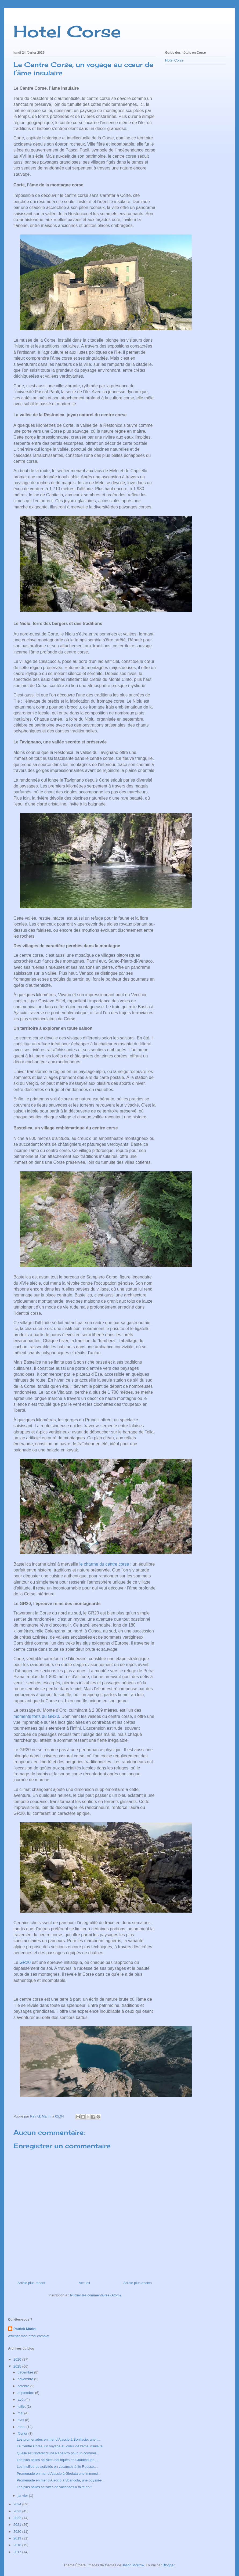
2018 (17, 2545)
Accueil (84, 2283)
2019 (17, 2538)
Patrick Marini (24, 2329)
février (23, 2434)
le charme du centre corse (104, 1564)
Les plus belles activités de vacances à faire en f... (55, 2487)
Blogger (169, 2565)
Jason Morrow (133, 2565)
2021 (17, 2525)
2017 (17, 2552)
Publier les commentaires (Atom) (95, 2295)
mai (21, 2413)
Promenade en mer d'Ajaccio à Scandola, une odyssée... (60, 2480)
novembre (26, 2379)
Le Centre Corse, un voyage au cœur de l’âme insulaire (59, 2446)
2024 (17, 2504)
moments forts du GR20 (36, 1716)
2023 (17, 2511)
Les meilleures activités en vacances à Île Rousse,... (57, 2467)
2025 (17, 2366)
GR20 (25, 1962)
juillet (22, 2406)
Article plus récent (31, 2283)
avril (21, 2420)
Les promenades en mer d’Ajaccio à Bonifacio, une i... (58, 2439)
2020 (17, 2532)
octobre (24, 2386)
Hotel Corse (67, 31)
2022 (17, 2518)
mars (22, 2427)
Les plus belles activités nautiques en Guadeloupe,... (57, 2460)
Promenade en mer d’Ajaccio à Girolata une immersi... (58, 2474)
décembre (26, 2372)
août (22, 2399)
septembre (26, 2393)
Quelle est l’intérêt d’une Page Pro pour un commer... (58, 2453)
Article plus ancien (138, 2283)
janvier (23, 2496)
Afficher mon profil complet (28, 2336)
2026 (17, 2359)
